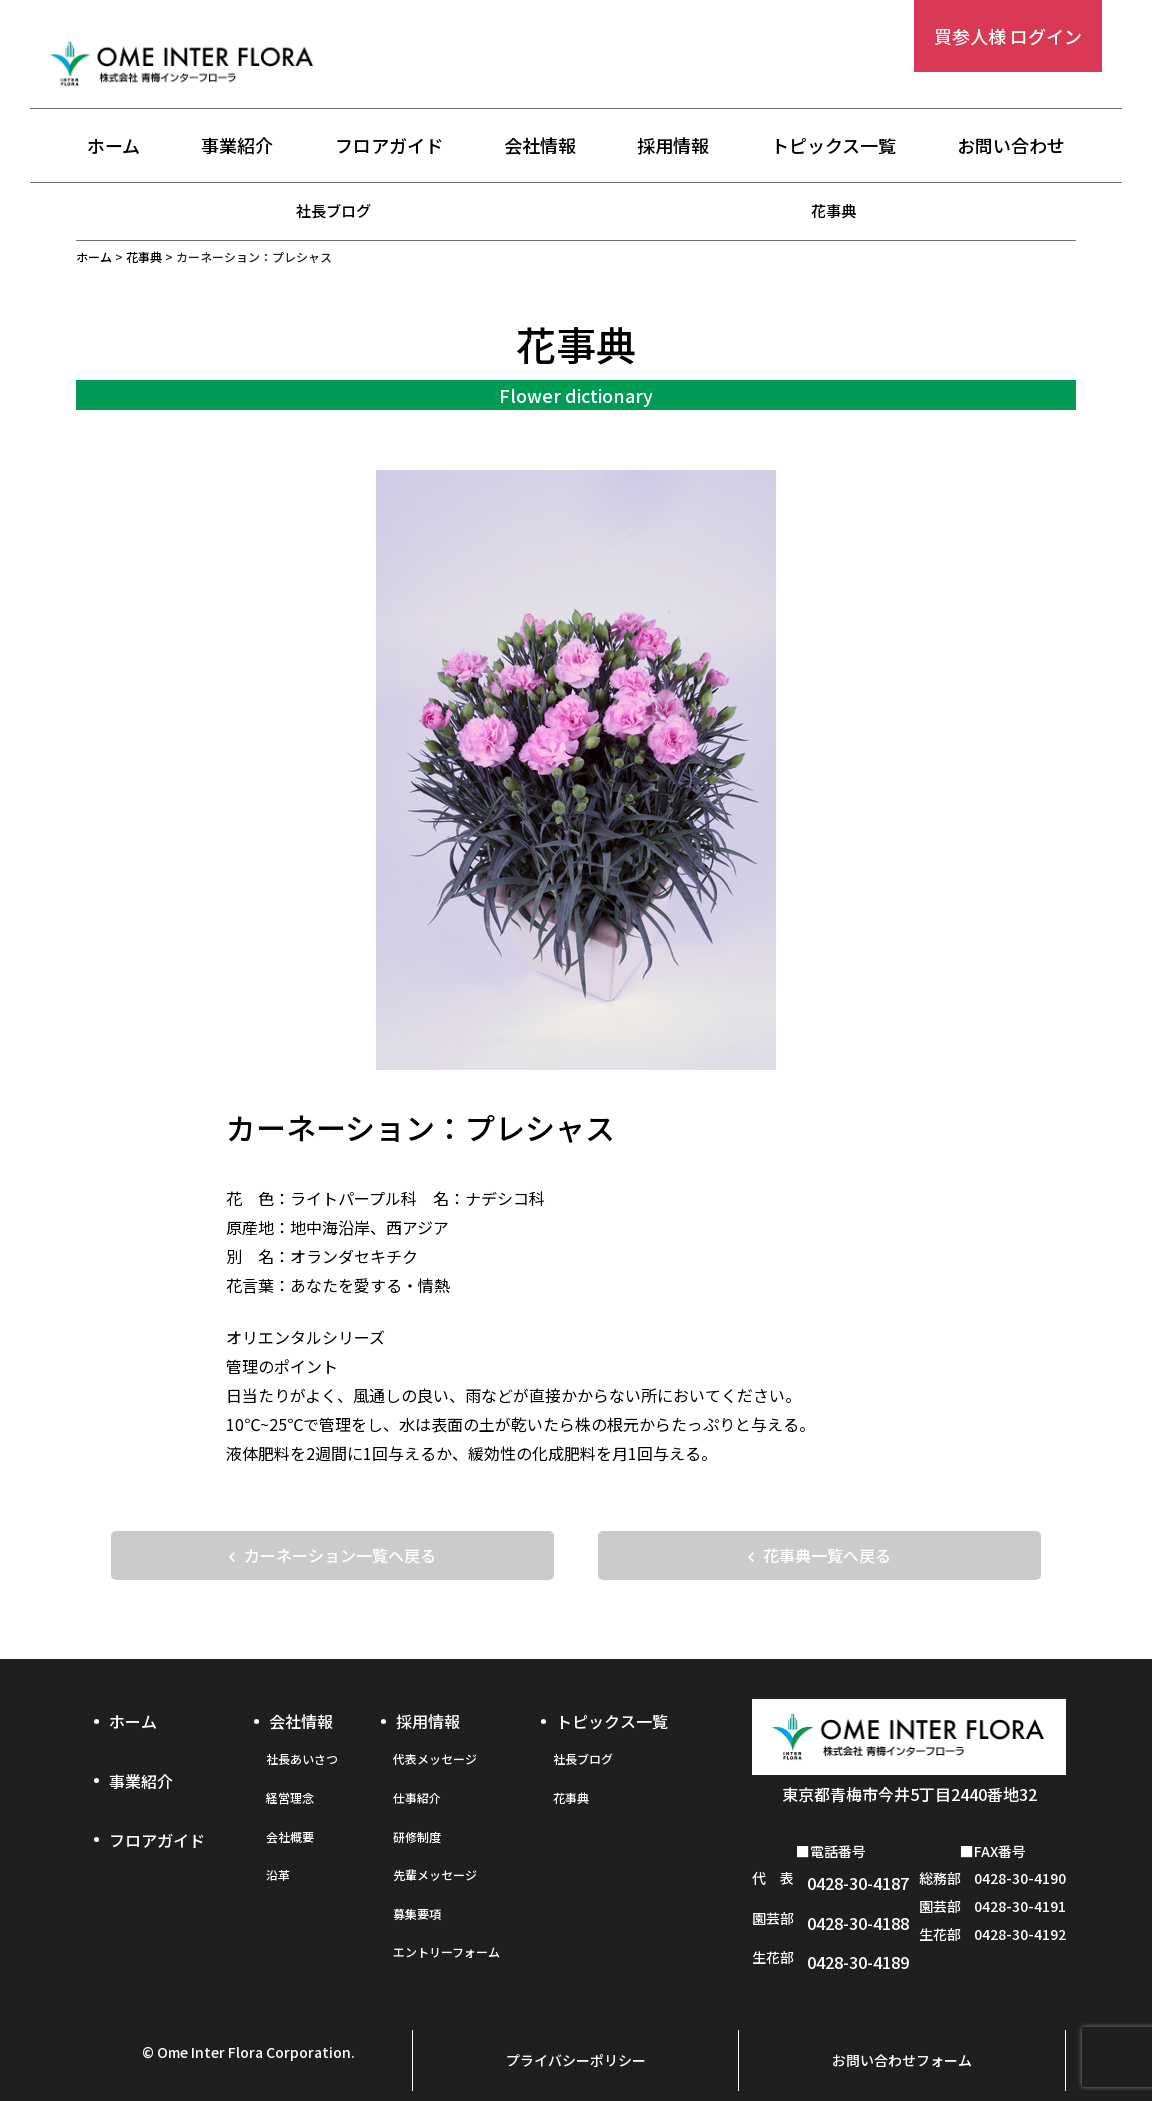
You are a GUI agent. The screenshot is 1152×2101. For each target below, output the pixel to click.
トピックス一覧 (833, 147)
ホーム (113, 147)
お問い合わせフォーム (902, 2038)
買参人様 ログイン (1008, 36)
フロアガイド (389, 147)
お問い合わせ (1011, 147)
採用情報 (673, 147)
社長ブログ (334, 210)
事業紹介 (237, 147)
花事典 (834, 210)
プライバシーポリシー (576, 2038)
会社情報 (540, 147)
